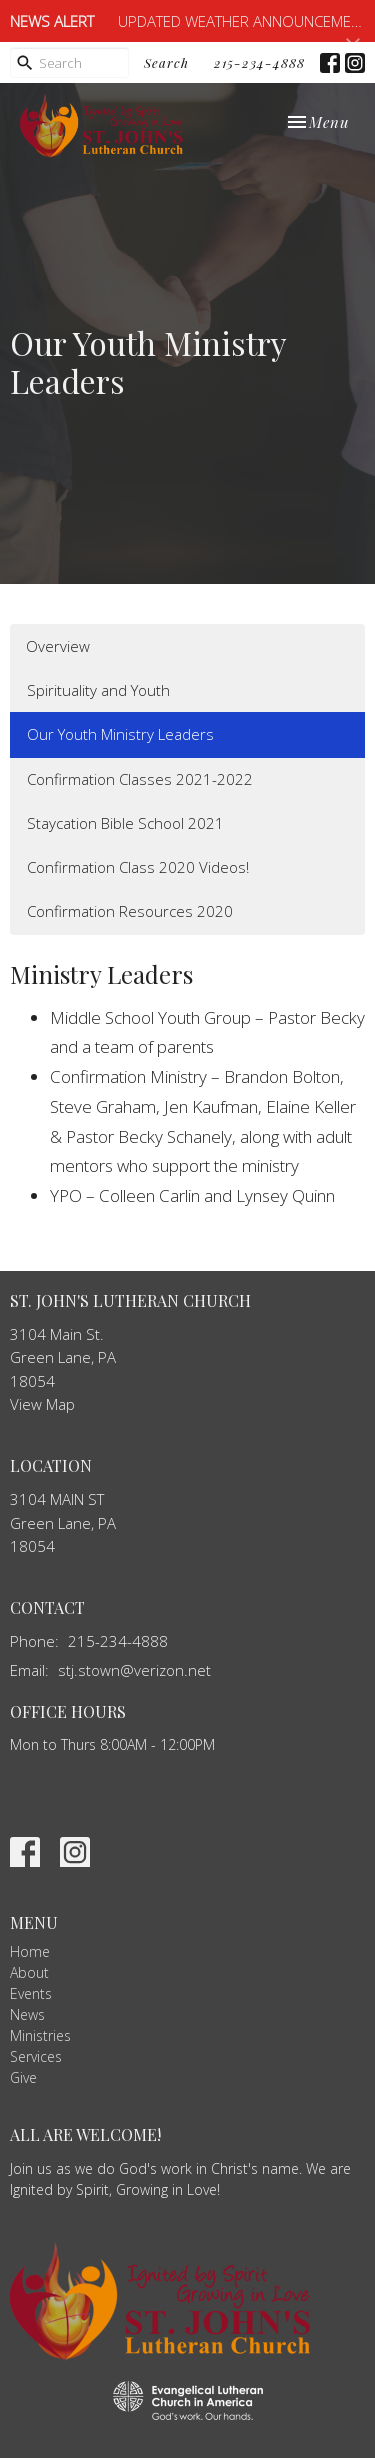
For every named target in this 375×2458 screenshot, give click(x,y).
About (29, 1972)
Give (23, 2077)
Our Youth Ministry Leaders (120, 734)
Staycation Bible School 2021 (125, 823)
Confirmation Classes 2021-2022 (140, 779)
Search (166, 62)
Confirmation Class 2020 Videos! (138, 867)
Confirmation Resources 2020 (130, 911)
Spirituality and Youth (98, 690)
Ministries (40, 2035)
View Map (42, 1404)
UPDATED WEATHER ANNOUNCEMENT (243, 21)
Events (31, 1993)
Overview (58, 646)
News (27, 2014)
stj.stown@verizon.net (134, 1670)
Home (30, 1951)
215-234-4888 (259, 62)
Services (36, 2056)
